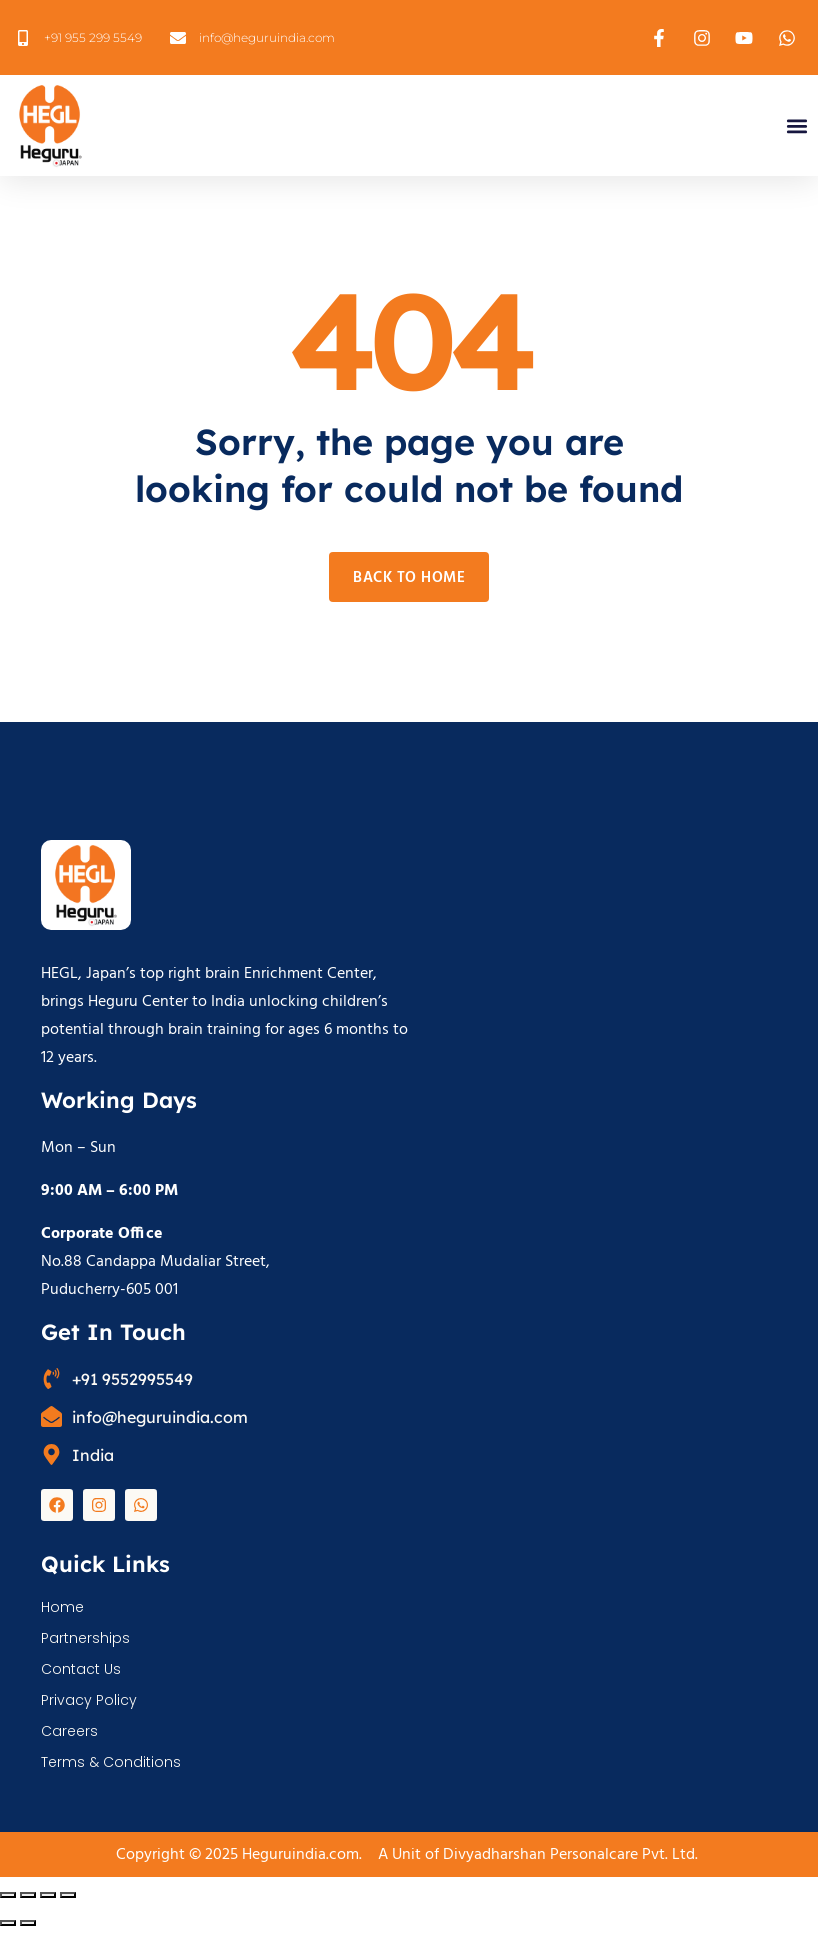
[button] (796, 125)
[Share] (48, 1895)
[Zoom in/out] (8, 1895)
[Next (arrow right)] (28, 1923)
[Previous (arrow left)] (8, 1923)
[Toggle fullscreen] (28, 1895)
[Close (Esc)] (68, 1895)
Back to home (409, 578)
